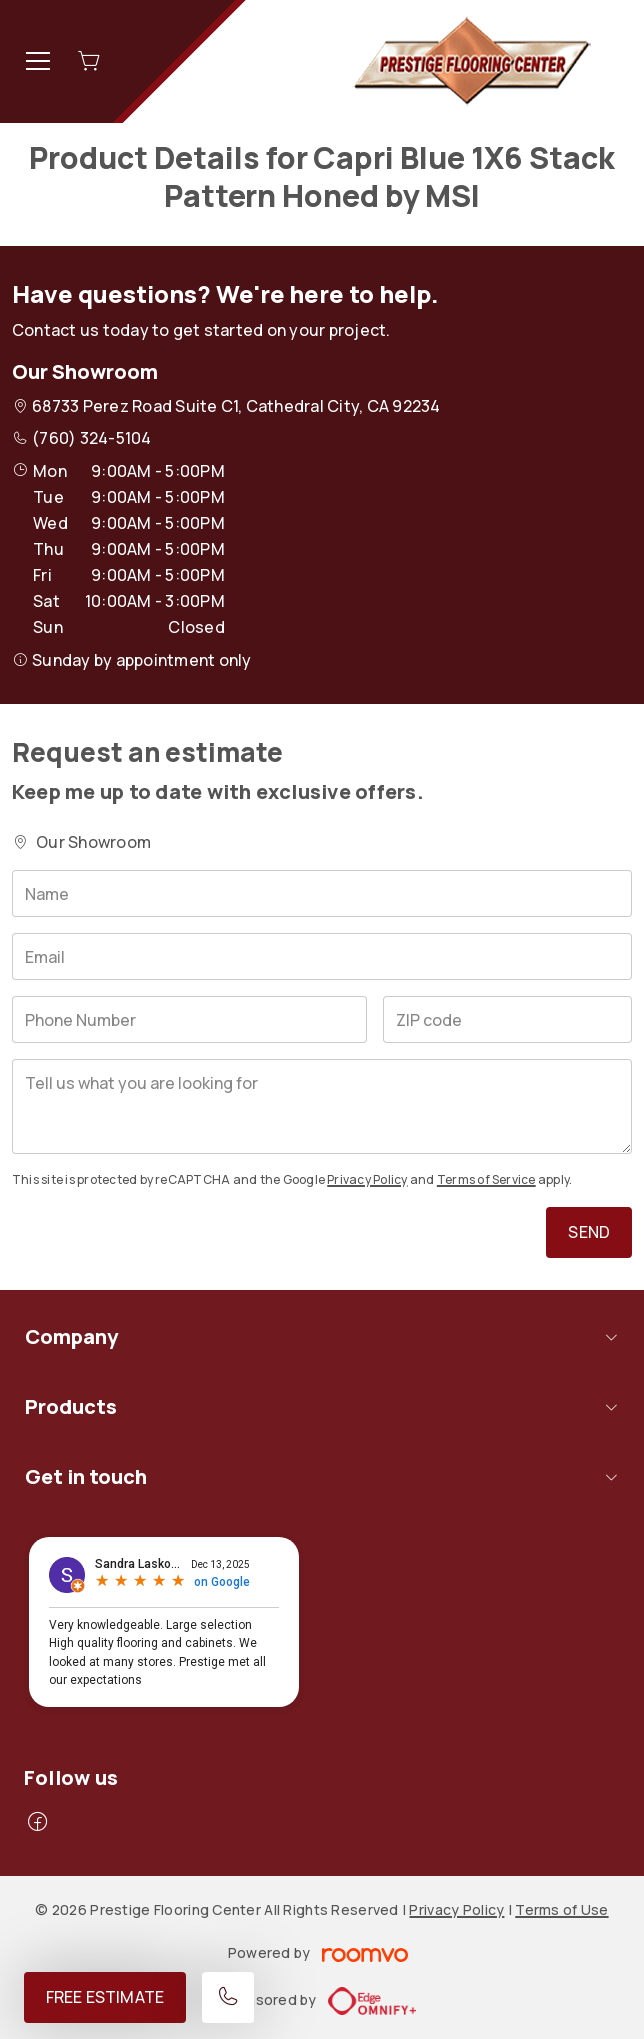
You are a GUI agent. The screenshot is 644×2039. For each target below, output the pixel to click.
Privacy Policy (367, 1179)
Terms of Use (561, 1909)
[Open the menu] (38, 61)
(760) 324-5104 (91, 438)
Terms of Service (486, 1179)
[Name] (322, 893)
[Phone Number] (189, 1019)
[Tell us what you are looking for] (322, 1106)
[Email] (322, 956)
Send (589, 1232)
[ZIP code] (507, 1019)
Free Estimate (105, 1997)
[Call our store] (228, 1997)
